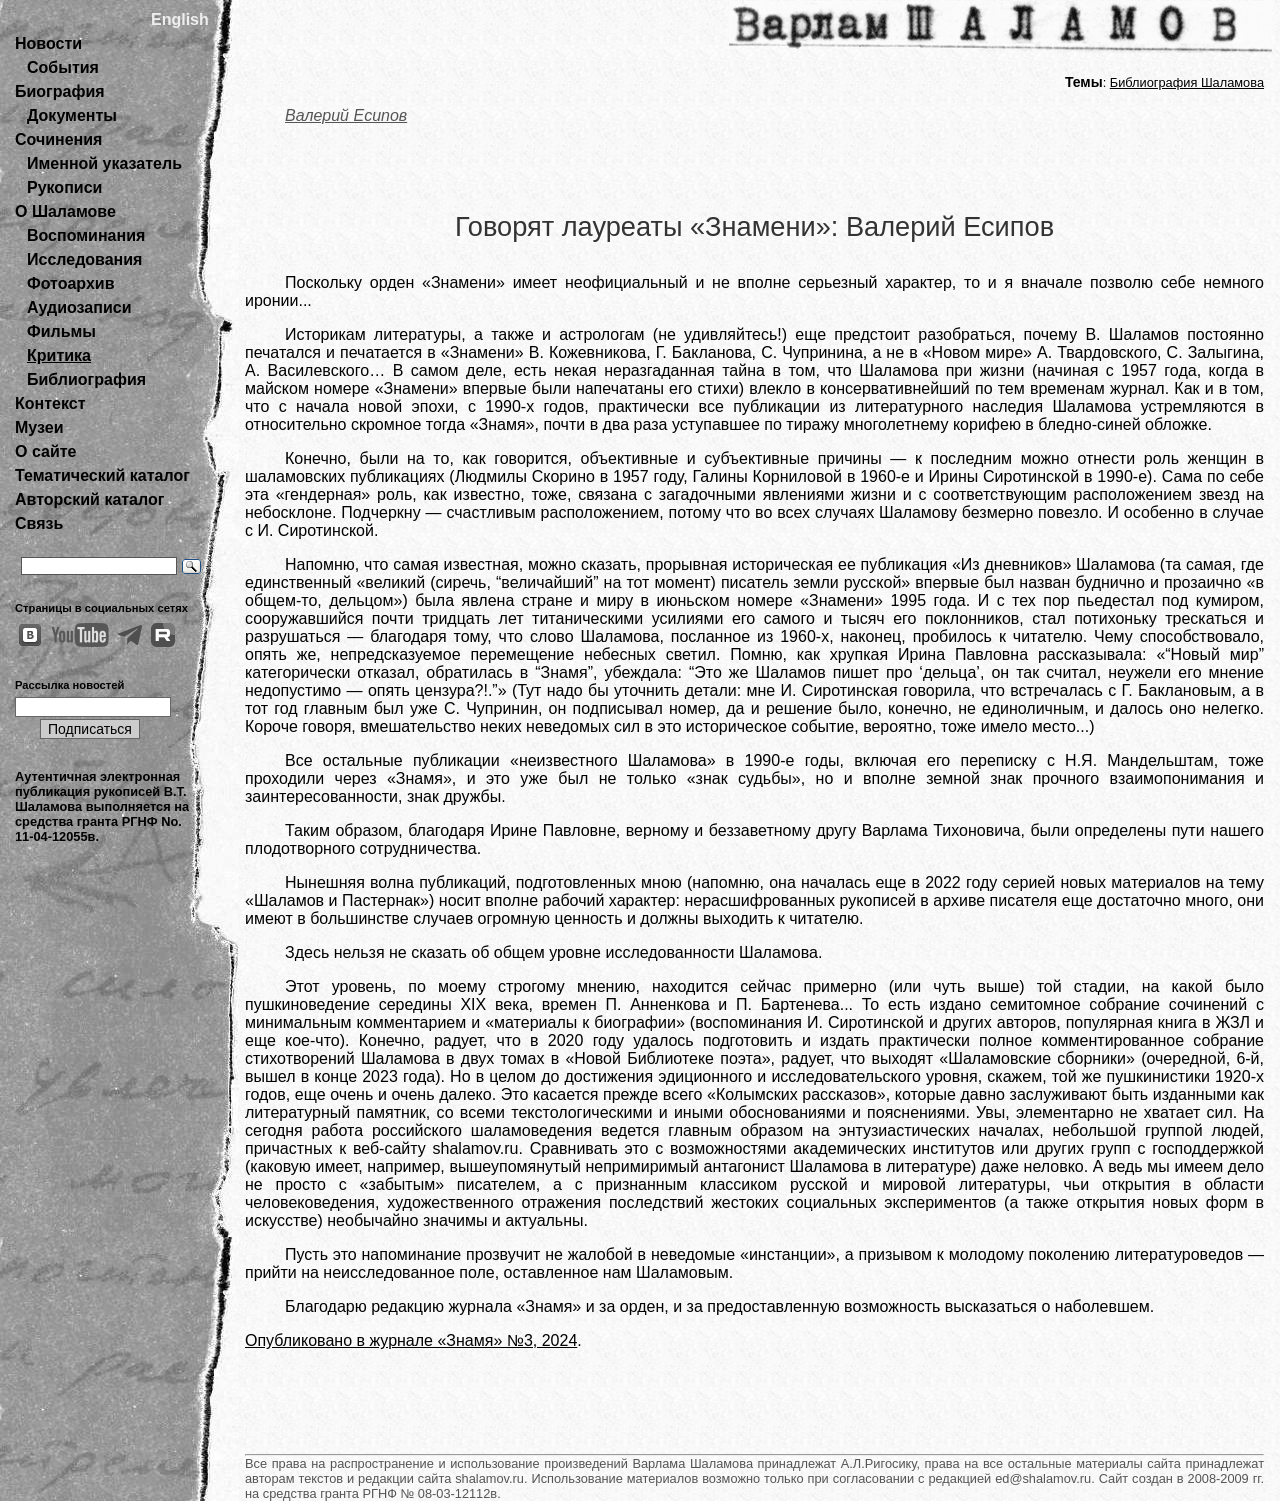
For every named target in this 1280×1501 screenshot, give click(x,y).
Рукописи (64, 187)
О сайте (45, 451)
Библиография (86, 379)
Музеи (39, 427)
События (63, 67)
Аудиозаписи (79, 307)
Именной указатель (104, 163)
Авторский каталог (89, 499)
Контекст (50, 403)
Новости (48, 43)
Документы (72, 115)
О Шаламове (65, 211)
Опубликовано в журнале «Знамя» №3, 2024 (411, 1340)
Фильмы (61, 331)
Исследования (84, 259)
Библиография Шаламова (1187, 82)
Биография (60, 91)
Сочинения (58, 139)
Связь (39, 523)
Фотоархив (70, 283)
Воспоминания (86, 235)
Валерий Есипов (346, 115)
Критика (59, 355)
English (180, 19)
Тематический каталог (102, 475)
